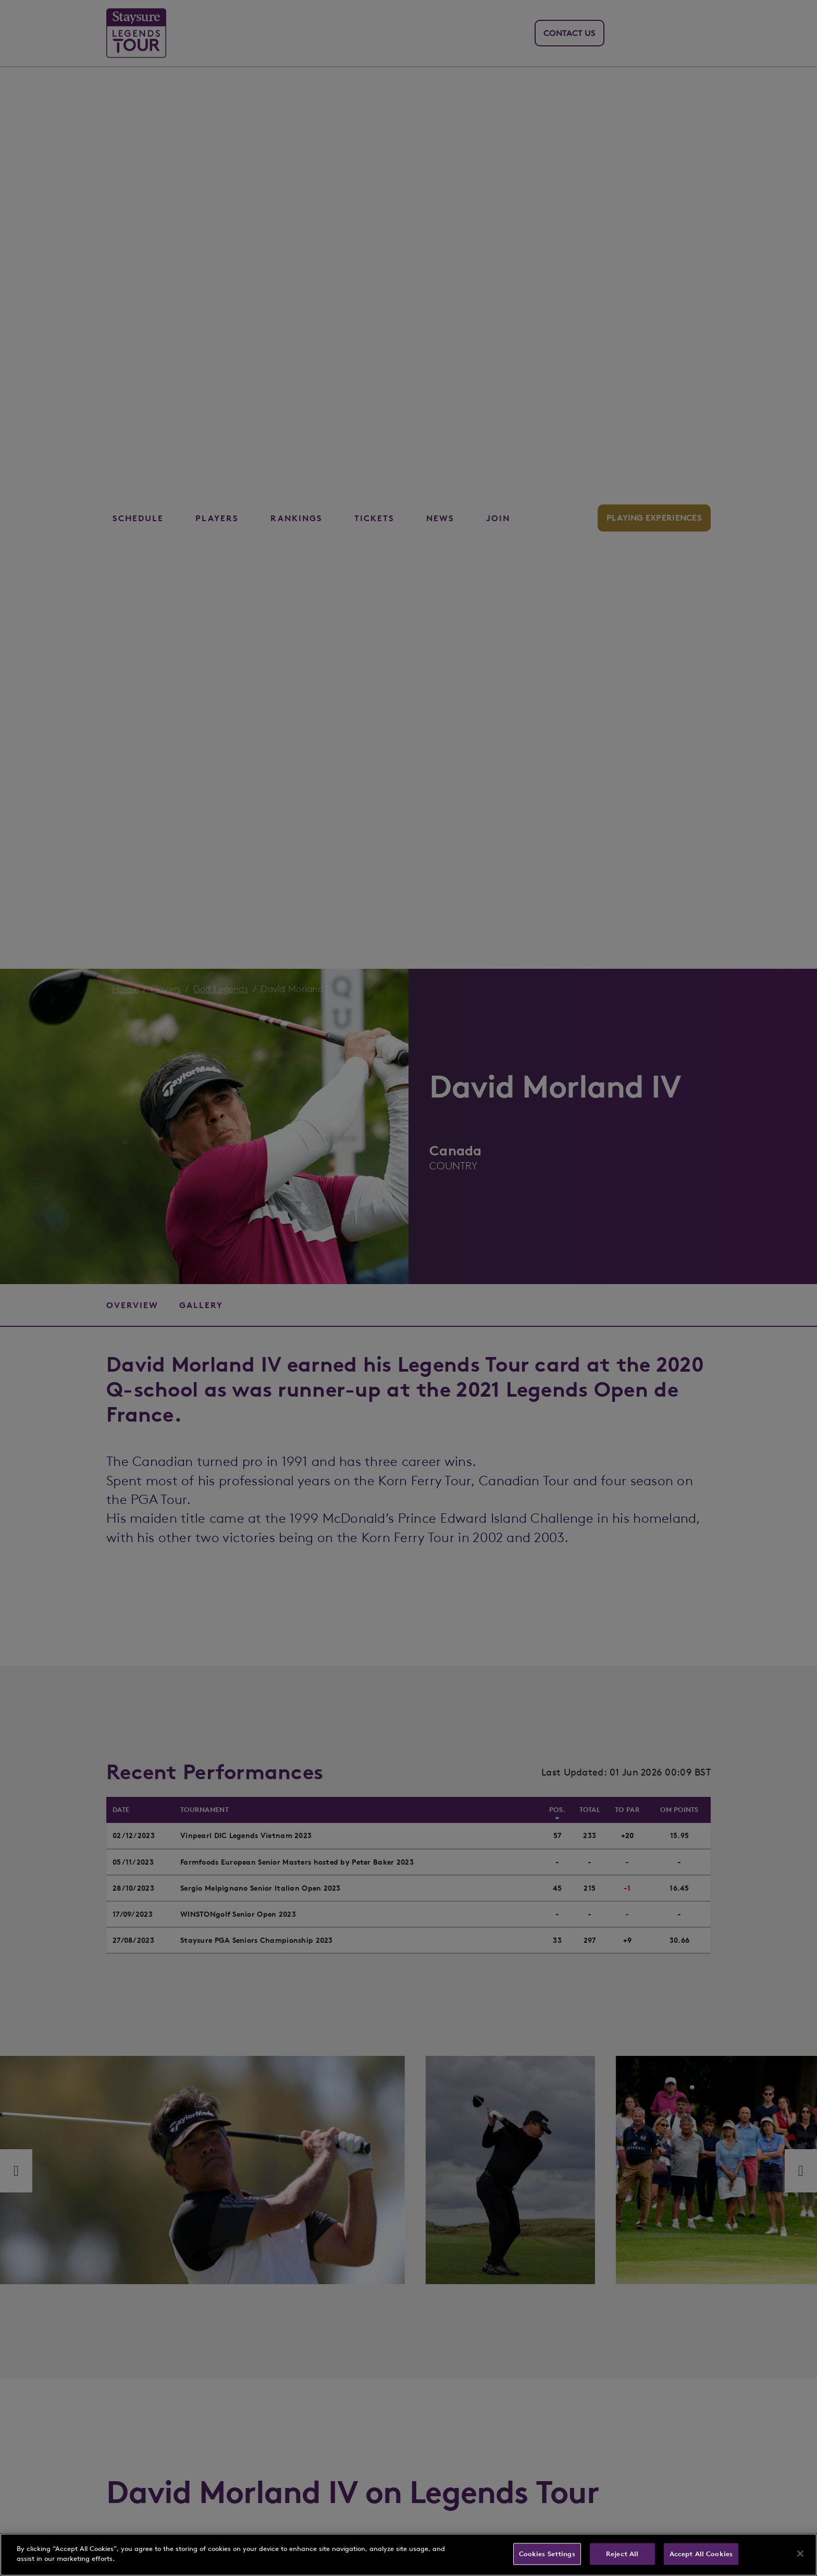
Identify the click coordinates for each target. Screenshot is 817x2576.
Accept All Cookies (701, 2553)
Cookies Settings (547, 2553)
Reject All (622, 2553)
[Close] (800, 2553)
